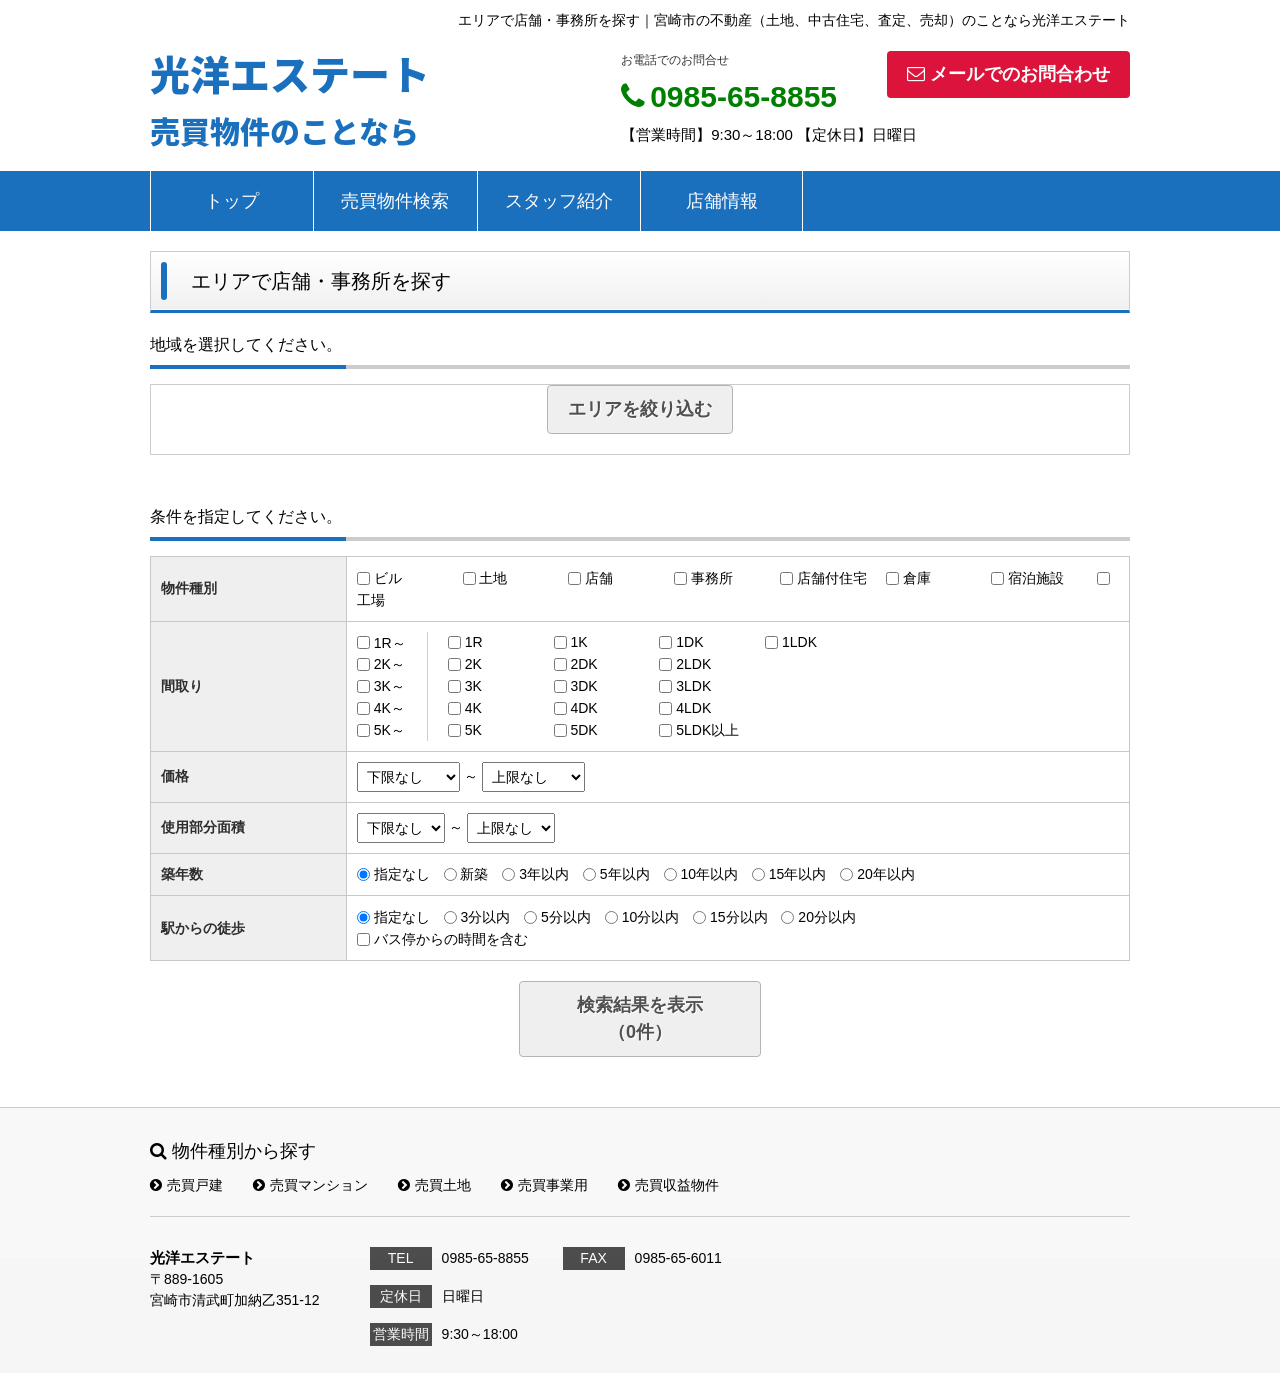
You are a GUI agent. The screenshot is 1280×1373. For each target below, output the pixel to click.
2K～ (389, 664)
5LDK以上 (707, 730)
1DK (689, 642)
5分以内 (566, 917)
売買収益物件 (668, 1185)
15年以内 (798, 874)
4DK (583, 708)
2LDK (693, 664)
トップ (232, 201)
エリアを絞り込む (640, 409)
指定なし (402, 874)
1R (474, 642)
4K (473, 708)
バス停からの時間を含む (451, 939)
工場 (371, 600)
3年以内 (544, 874)
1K (578, 642)
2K (473, 664)
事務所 (712, 578)
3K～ (389, 686)
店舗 (599, 578)
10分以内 (651, 917)
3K (473, 686)
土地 (493, 578)
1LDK (799, 642)
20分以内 (827, 917)
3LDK (693, 686)
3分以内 (485, 917)
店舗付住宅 (832, 578)
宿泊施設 (1036, 578)
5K (473, 730)
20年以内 (886, 874)
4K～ (389, 708)
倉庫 (917, 578)
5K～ (389, 730)
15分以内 (739, 917)
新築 (474, 874)
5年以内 (625, 874)
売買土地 (434, 1185)
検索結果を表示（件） (640, 1018)
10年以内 (709, 874)
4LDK (693, 708)
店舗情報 (722, 201)
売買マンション (310, 1185)
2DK (583, 664)
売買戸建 (186, 1185)
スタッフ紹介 (559, 201)
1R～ (390, 642)
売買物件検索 (395, 201)
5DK (583, 730)
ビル (388, 578)
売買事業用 (544, 1185)
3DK (583, 686)
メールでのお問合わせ (1008, 74)
